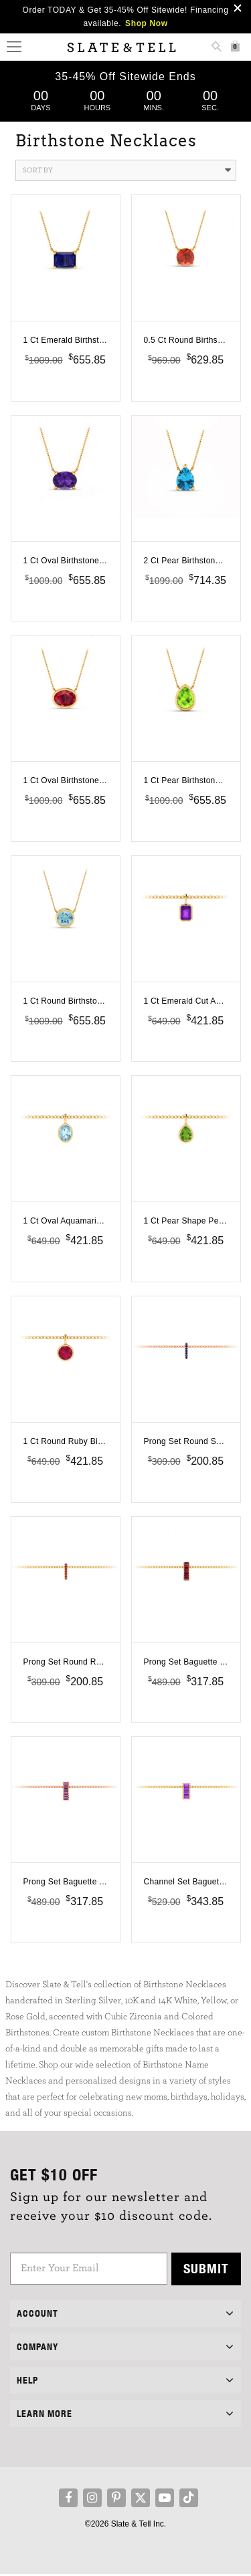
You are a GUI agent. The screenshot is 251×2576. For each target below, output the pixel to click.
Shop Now (146, 23)
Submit (206, 2270)
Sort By (127, 170)
